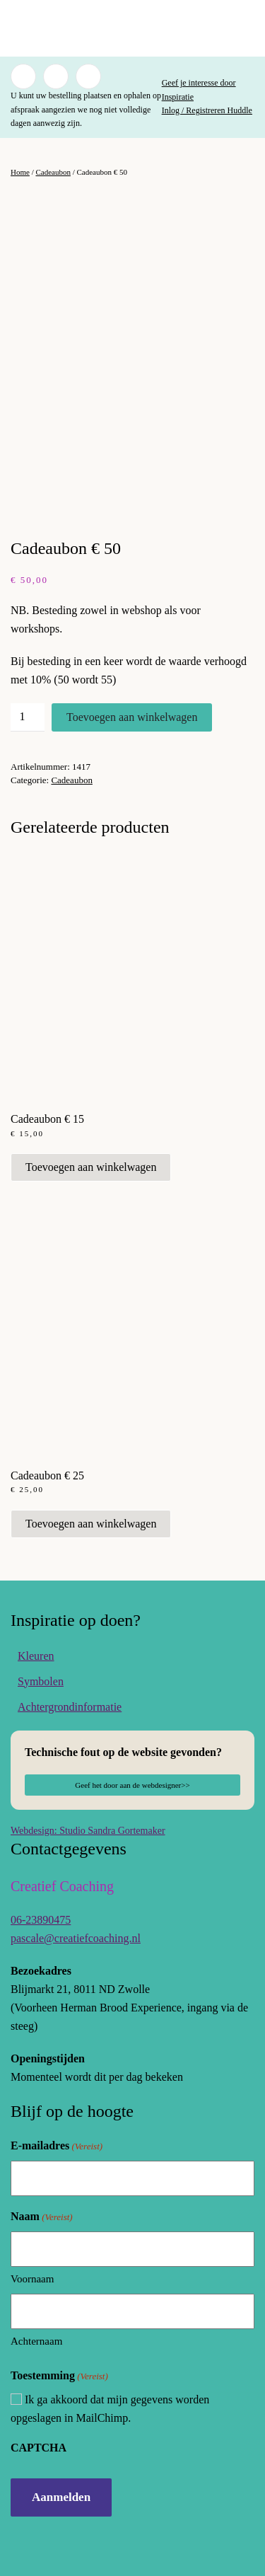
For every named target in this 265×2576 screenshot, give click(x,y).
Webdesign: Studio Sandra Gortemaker (88, 1830)
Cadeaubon (52, 172)
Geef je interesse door (199, 83)
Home (20, 172)
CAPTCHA (38, 2448)
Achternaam (36, 2341)
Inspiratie (178, 97)
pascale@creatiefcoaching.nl (76, 1938)
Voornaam (32, 2279)
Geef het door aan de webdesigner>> (132, 1785)
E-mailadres (56, 2146)
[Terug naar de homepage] (132, 28)
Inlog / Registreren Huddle (207, 110)
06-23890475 (41, 1920)
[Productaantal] (28, 717)
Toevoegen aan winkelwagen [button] (90, 1167)
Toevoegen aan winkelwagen (131, 717)
